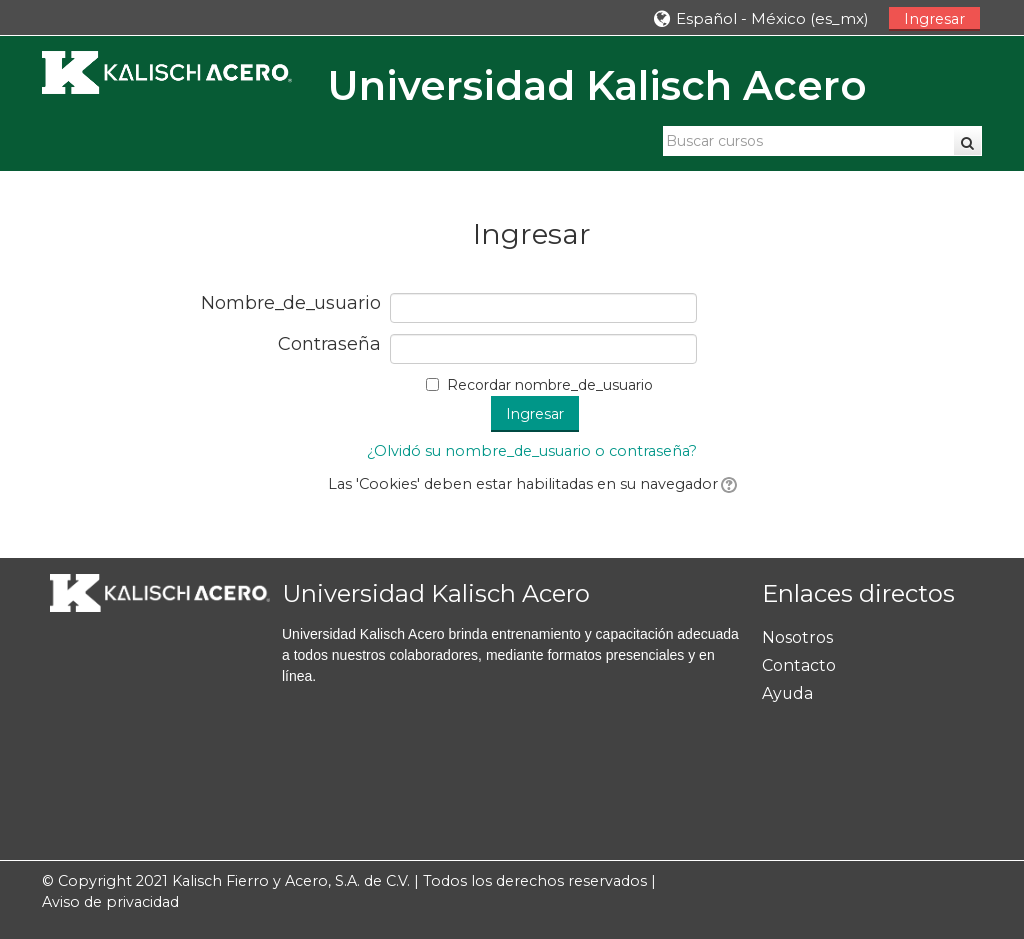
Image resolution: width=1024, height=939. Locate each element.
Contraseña (329, 344)
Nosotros (797, 637)
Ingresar (934, 19)
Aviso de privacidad (110, 902)
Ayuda (787, 693)
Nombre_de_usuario (291, 303)
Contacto (799, 665)
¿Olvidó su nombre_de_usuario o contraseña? (532, 451)
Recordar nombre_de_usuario (550, 385)
